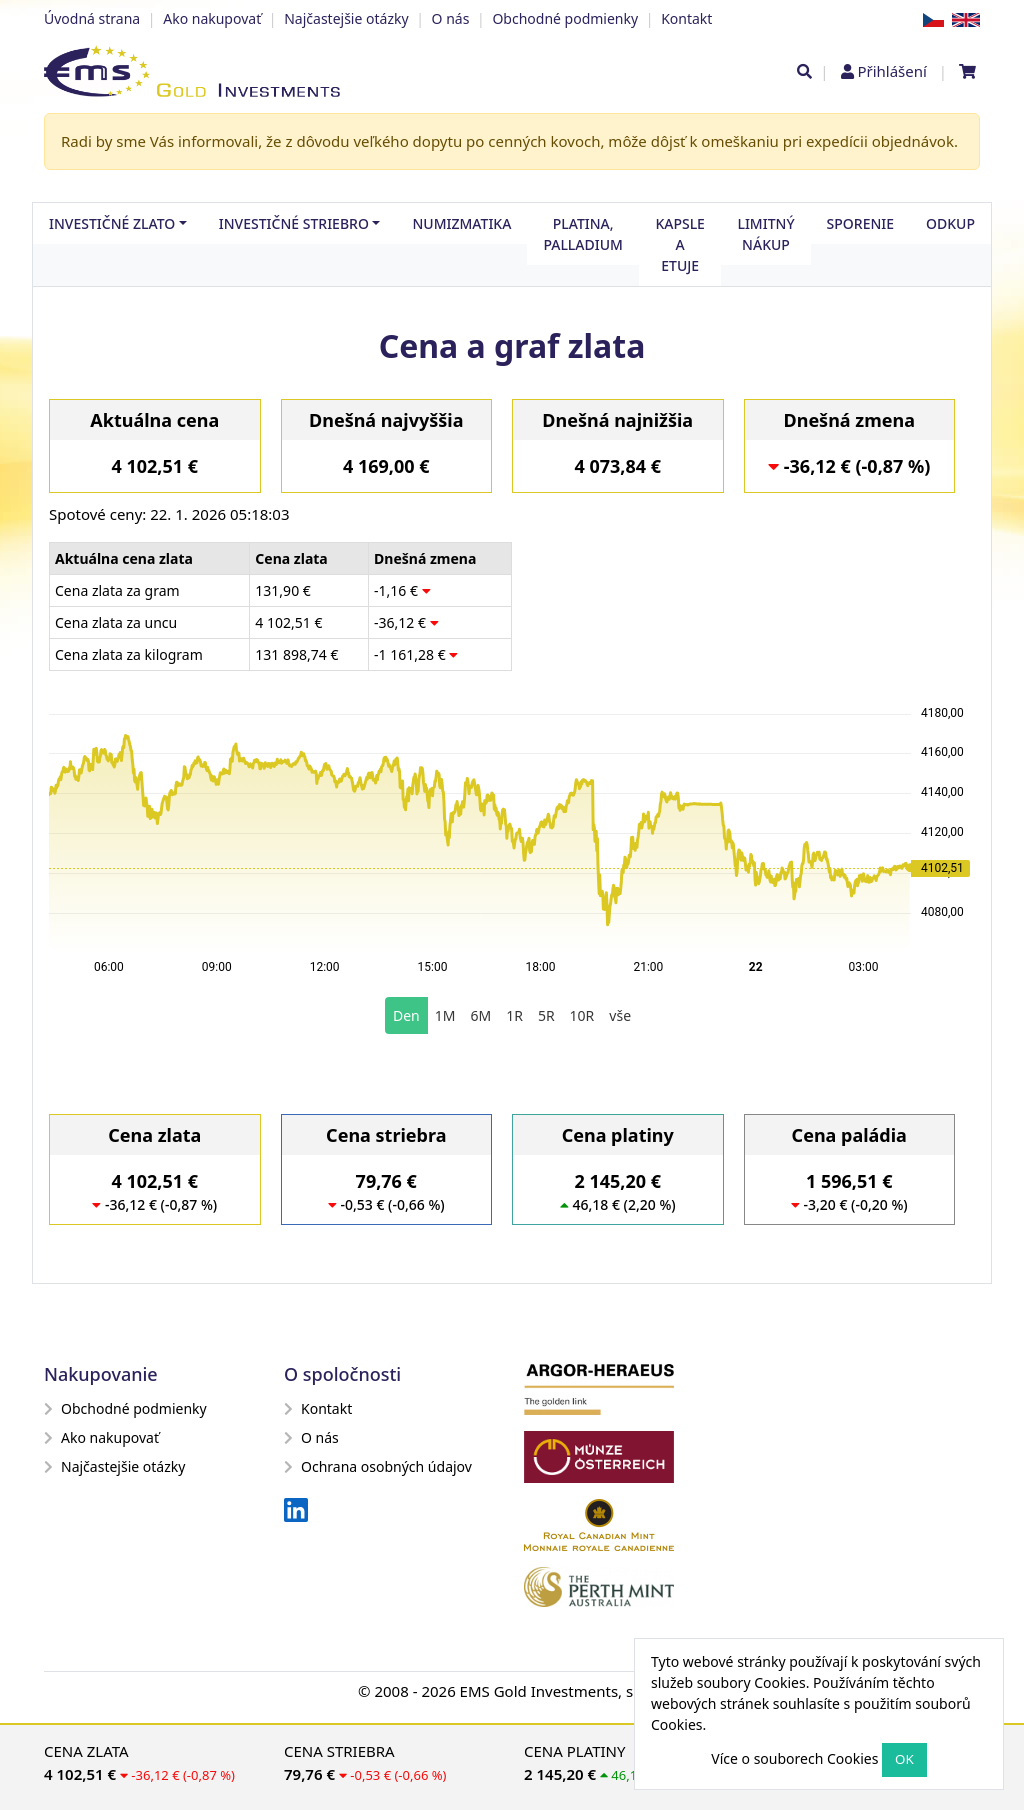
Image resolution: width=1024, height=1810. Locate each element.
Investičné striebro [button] (294, 223)
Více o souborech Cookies (794, 1758)
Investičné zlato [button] (112, 223)
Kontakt (686, 18)
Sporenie (860, 223)
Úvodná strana (92, 18)
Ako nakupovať (212, 18)
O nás (451, 18)
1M (445, 1015)
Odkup (950, 223)
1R (514, 1015)
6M (480, 1015)
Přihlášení (891, 71)
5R (546, 1015)
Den (406, 1015)
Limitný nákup (765, 234)
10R (582, 1015)
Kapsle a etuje (680, 244)
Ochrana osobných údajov (378, 1466)
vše (620, 1015)
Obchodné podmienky (565, 18)
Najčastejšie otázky (346, 18)
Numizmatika (461, 223)
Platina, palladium (583, 234)
